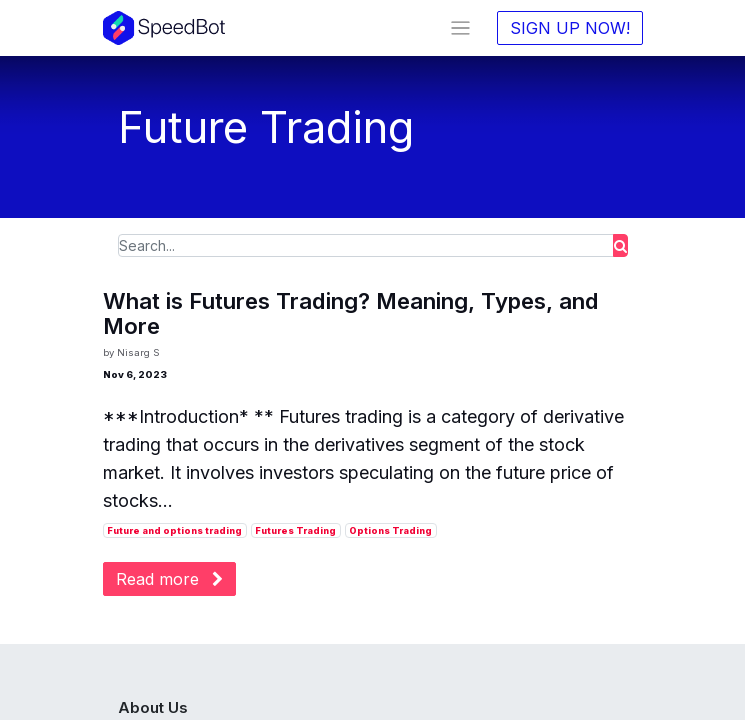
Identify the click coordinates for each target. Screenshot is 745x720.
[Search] (620, 245)
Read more (169, 579)
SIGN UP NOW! (570, 28)
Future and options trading (174, 530)
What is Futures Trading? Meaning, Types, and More (351, 313)
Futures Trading (295, 530)
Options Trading (390, 530)
